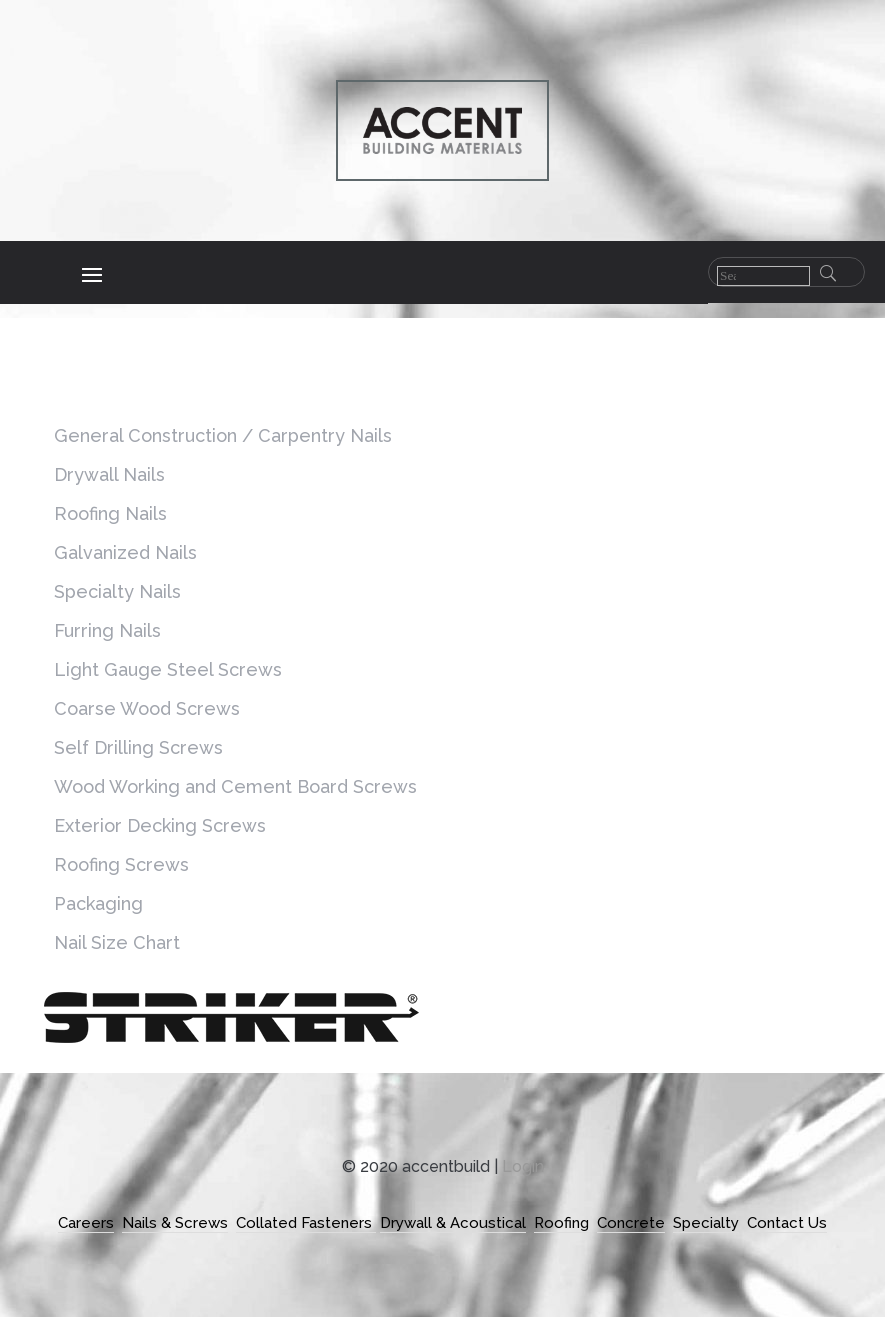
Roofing (561, 1223)
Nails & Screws (175, 1223)
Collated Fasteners (306, 1223)
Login (523, 1166)
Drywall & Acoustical (453, 1223)
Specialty (706, 1223)
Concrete (631, 1223)
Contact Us (787, 1223)
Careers (86, 1223)
